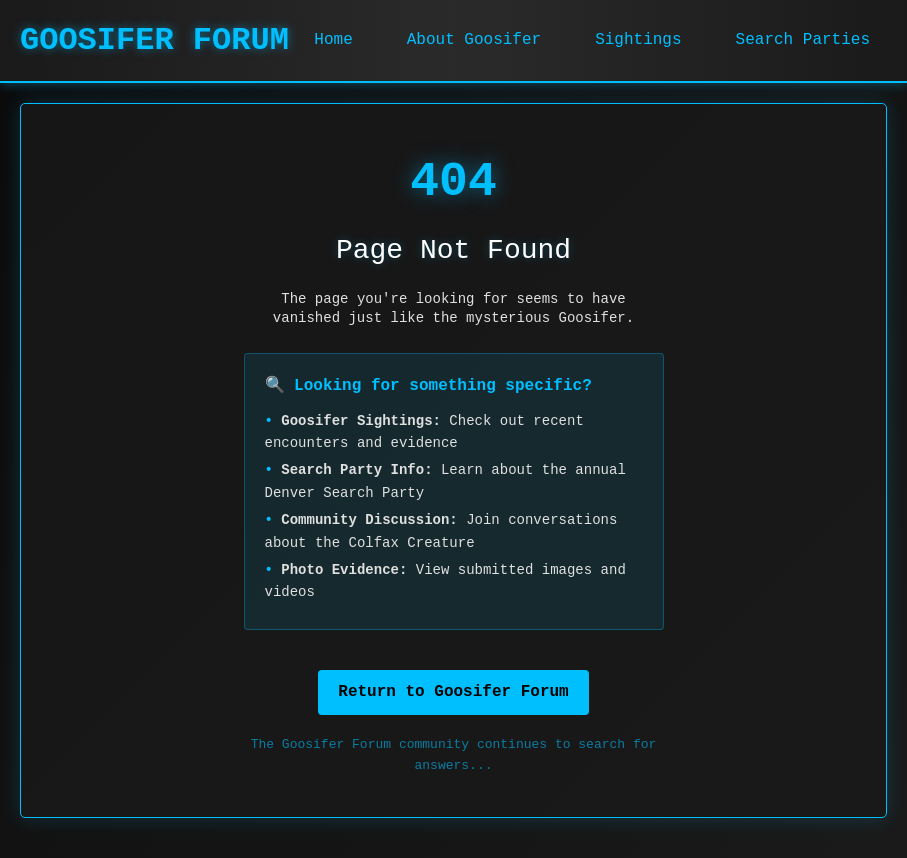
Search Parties (803, 40)
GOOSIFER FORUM (154, 40)
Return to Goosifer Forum (453, 692)
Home (333, 40)
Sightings (638, 40)
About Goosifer (474, 40)
